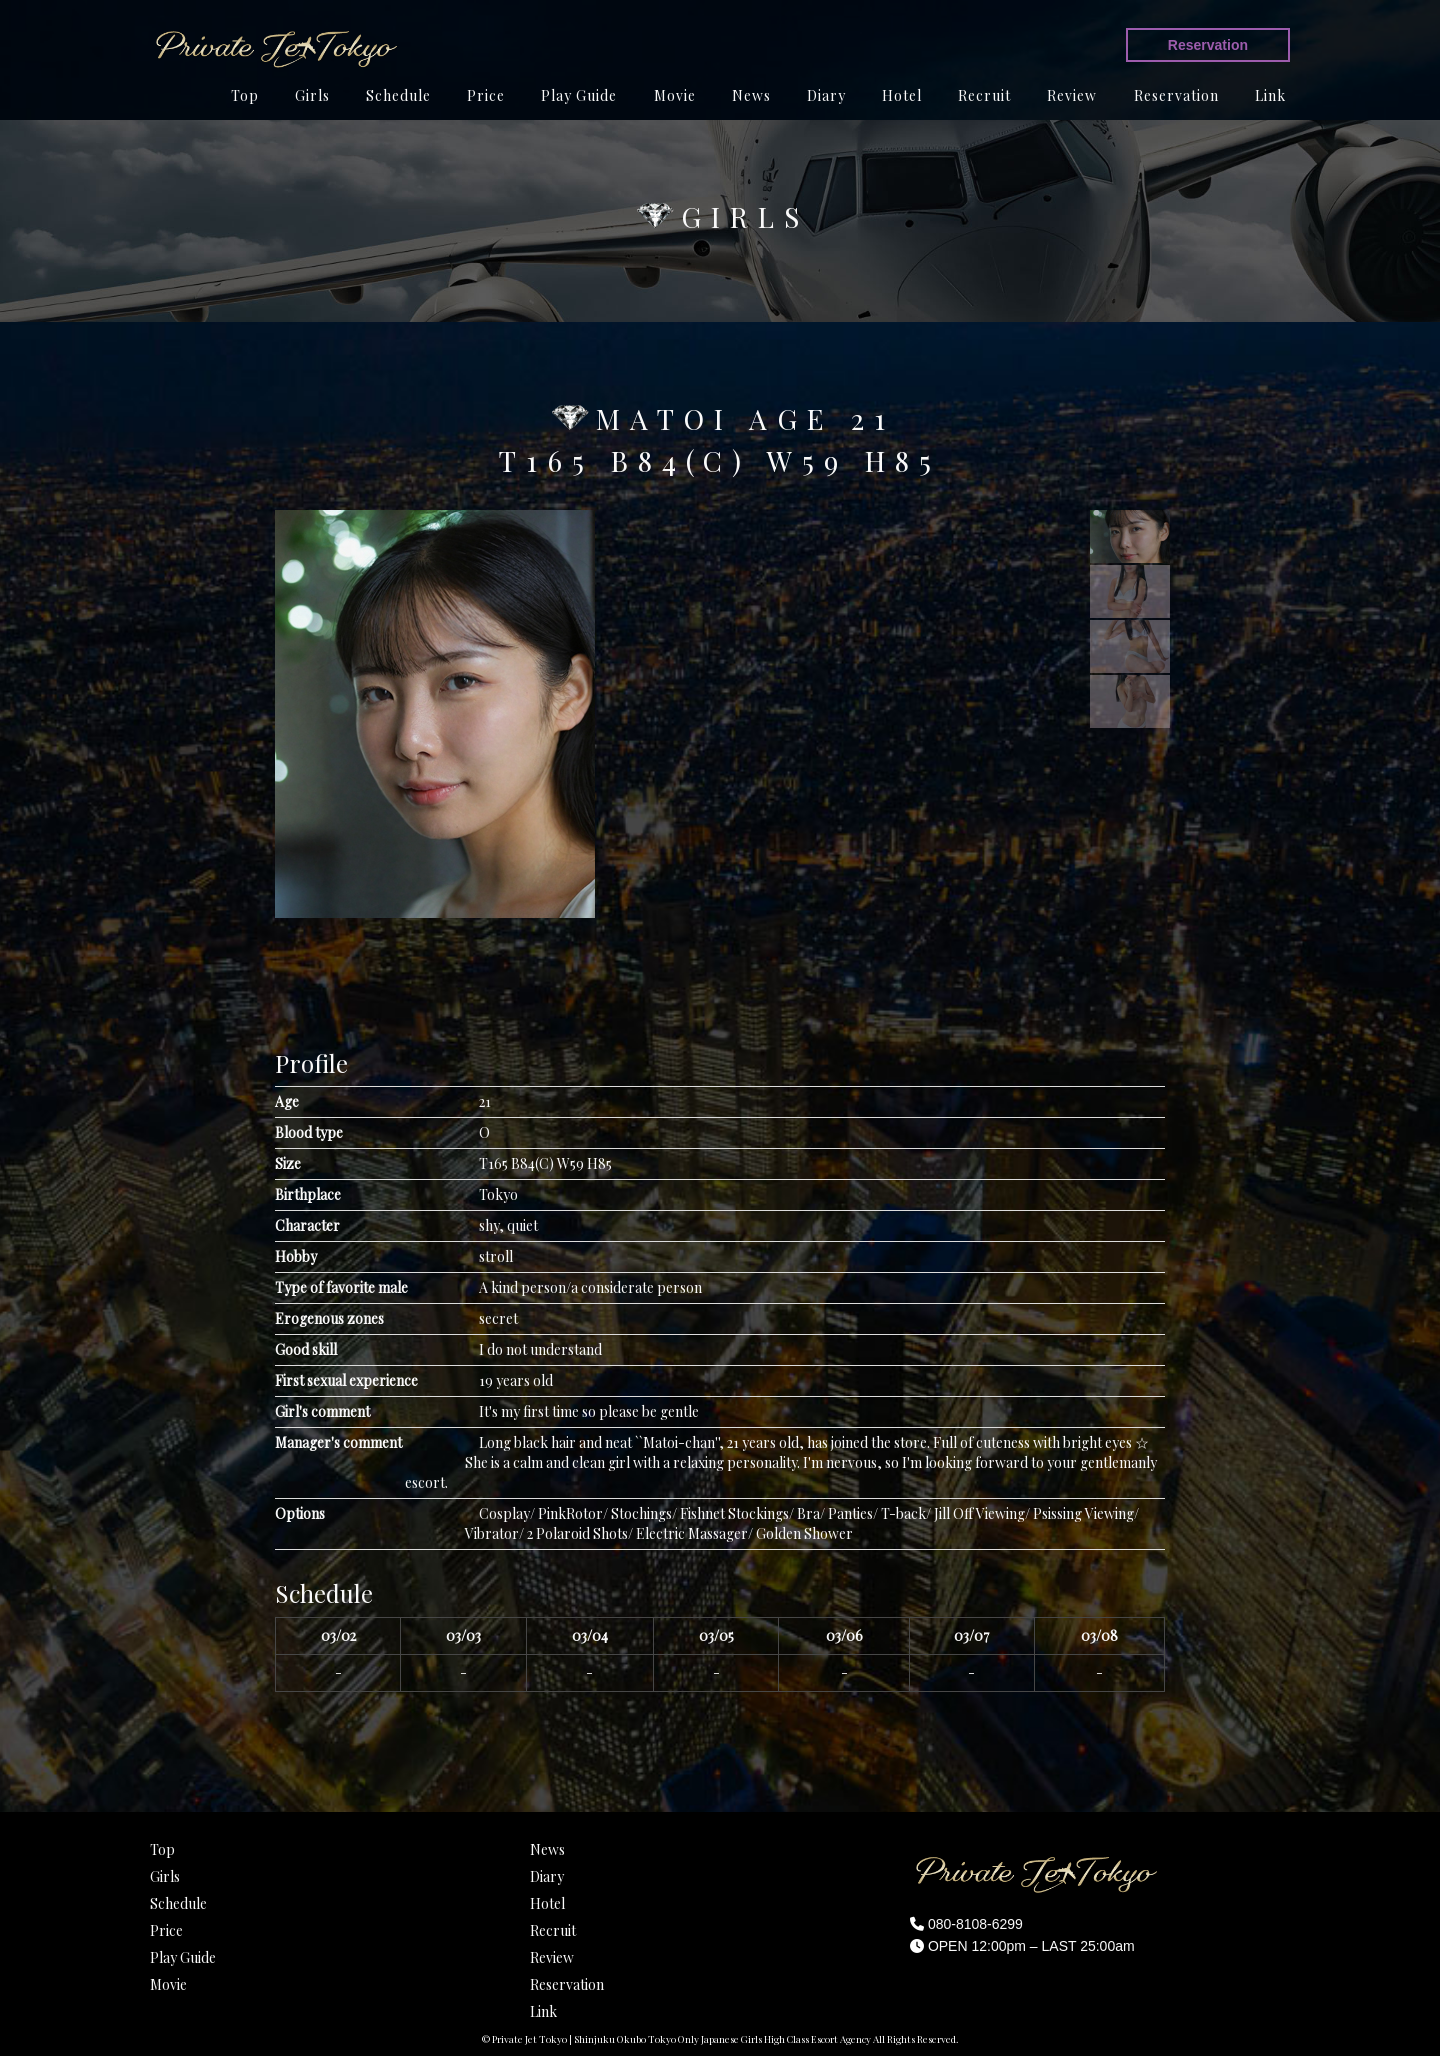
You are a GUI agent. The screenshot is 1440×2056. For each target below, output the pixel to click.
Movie (675, 95)
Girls (312, 95)
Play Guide (579, 95)
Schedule (398, 95)
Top (245, 95)
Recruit (984, 95)
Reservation (1208, 45)
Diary (826, 95)
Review (1072, 95)
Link (1270, 95)
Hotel (902, 95)
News (751, 95)
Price (486, 95)
